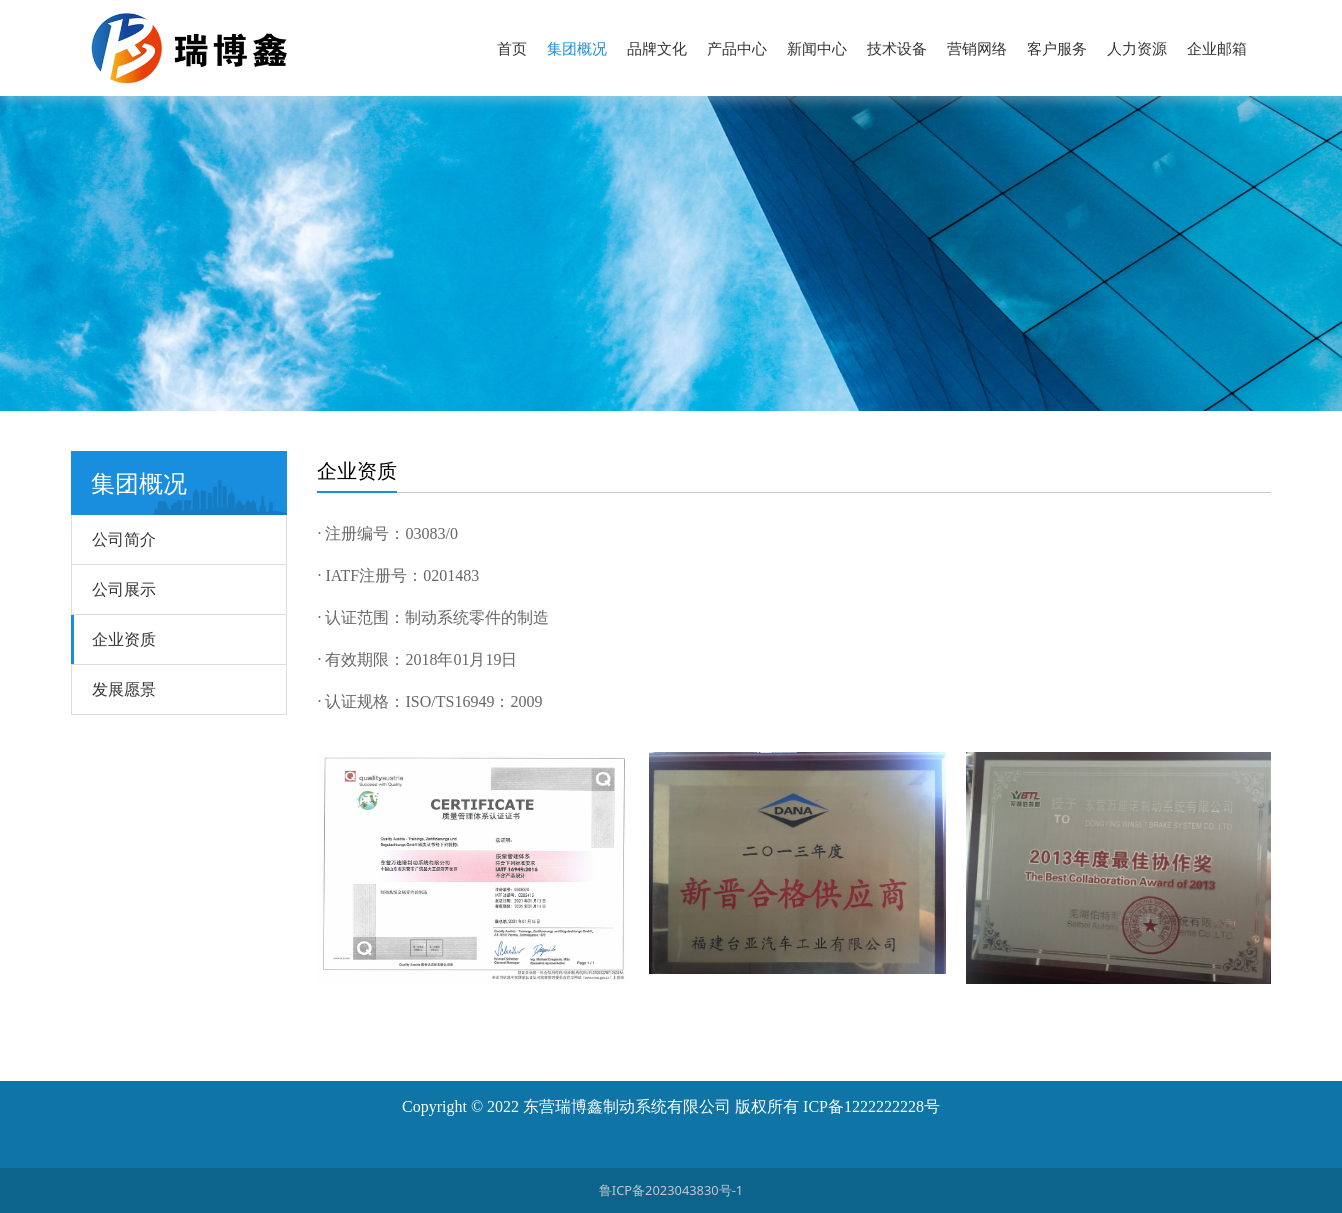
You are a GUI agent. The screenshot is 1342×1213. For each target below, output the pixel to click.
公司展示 (124, 589)
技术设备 (897, 48)
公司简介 (124, 539)
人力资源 (1137, 48)
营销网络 (977, 48)
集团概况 (577, 48)
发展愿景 (124, 689)
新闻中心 (817, 48)
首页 (512, 48)
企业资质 (124, 639)
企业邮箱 (1217, 48)
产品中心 (737, 48)
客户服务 (1057, 48)
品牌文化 (657, 48)
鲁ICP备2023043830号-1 (671, 1190)
